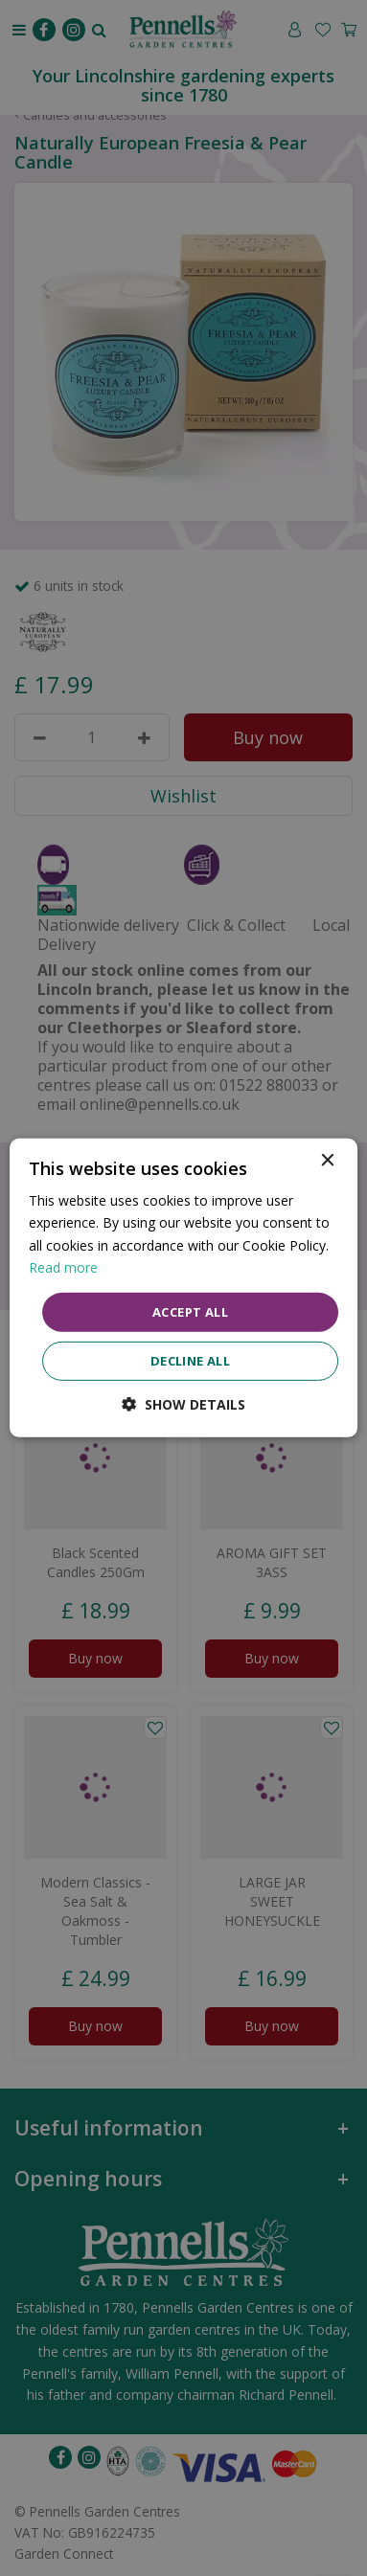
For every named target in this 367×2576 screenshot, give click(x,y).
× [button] (326, 1161)
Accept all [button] (190, 1312)
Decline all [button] (190, 1360)
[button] (183, 1404)
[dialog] (184, 1288)
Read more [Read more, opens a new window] (63, 1266)
